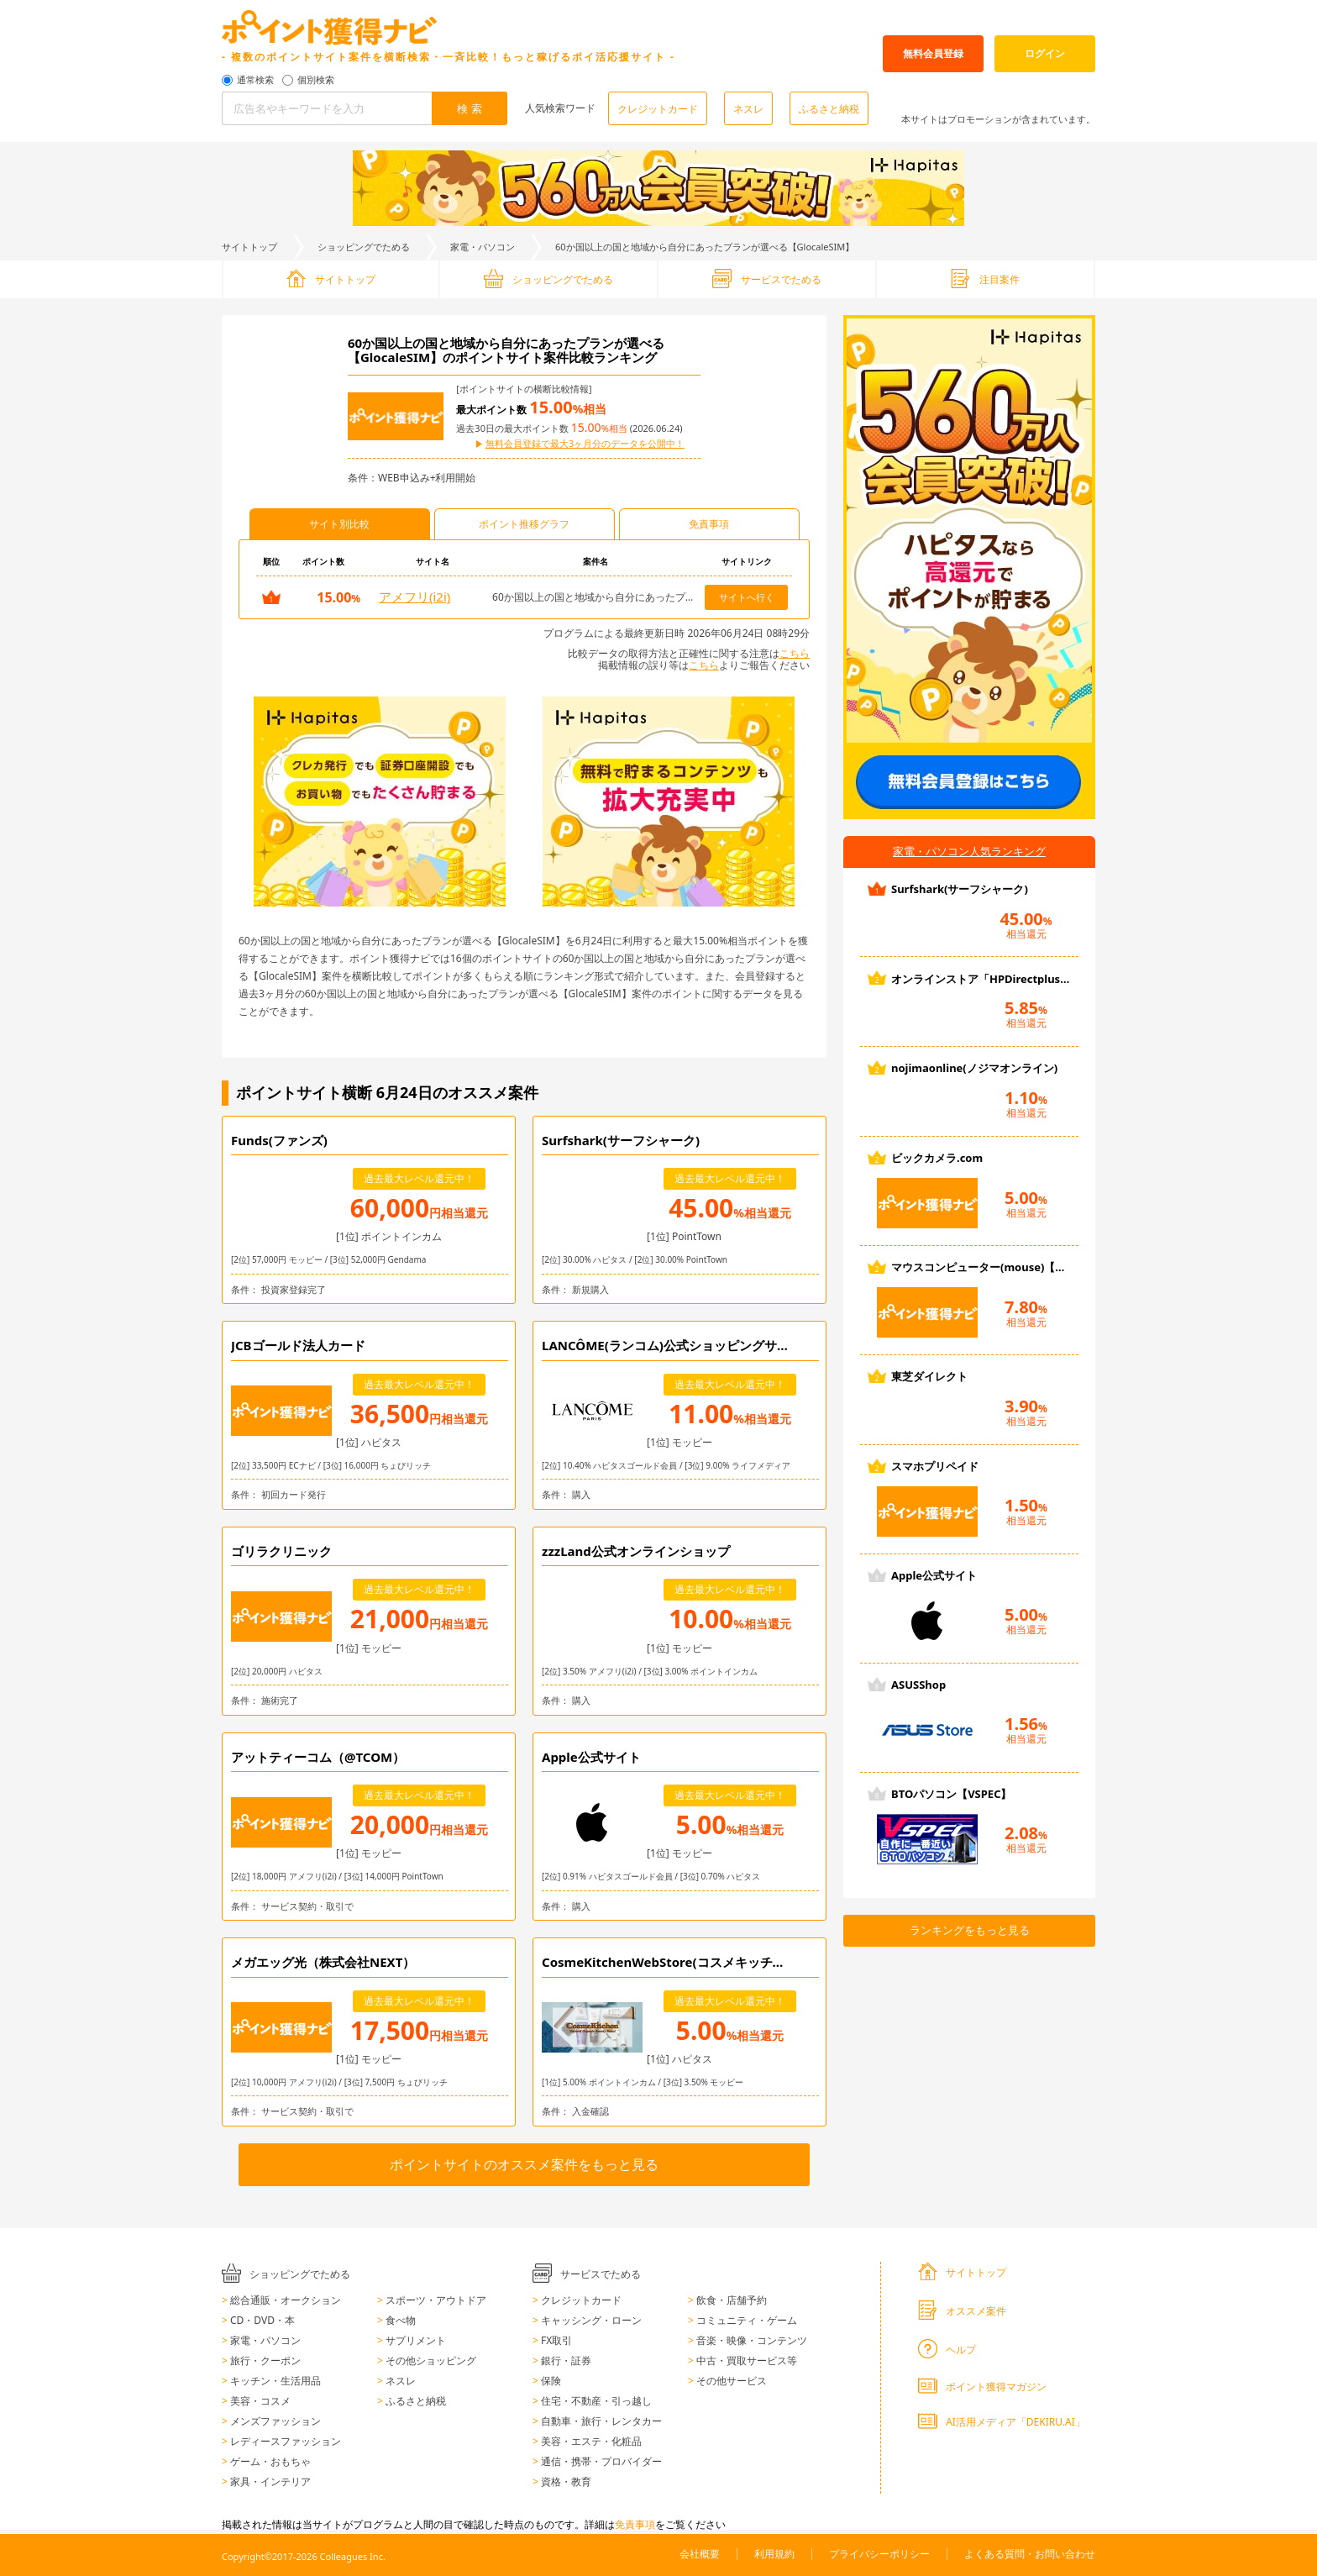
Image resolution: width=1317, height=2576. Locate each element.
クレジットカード (657, 109)
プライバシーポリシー (879, 2554)
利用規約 (774, 2554)
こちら (794, 653)
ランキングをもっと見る (970, 1929)
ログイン (1045, 53)
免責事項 (635, 2524)
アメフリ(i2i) (414, 596)
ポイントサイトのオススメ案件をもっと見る (524, 2164)
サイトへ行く (746, 597)
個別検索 (315, 80)
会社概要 (699, 2554)
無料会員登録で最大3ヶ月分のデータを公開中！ (585, 444)
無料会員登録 (933, 53)
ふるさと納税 (829, 109)
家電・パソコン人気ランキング (969, 851)
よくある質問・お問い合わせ (1029, 2554)
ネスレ (748, 109)
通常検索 (255, 80)
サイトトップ (249, 246)
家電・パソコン (482, 246)
